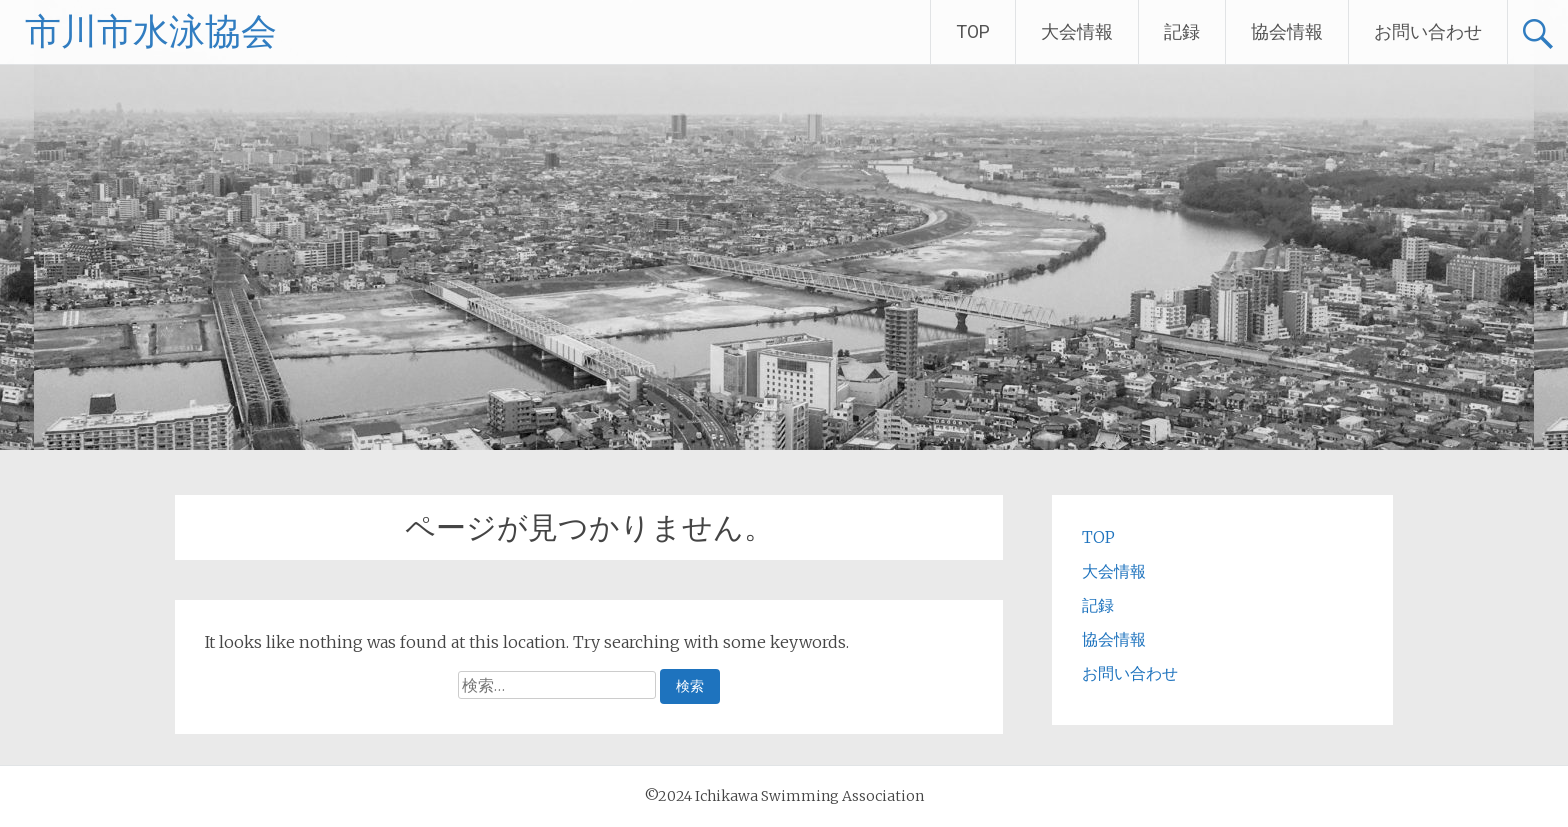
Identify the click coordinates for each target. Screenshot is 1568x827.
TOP (973, 31)
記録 (1182, 31)
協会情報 (1287, 31)
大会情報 (1077, 31)
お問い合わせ (1428, 31)
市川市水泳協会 (151, 32)
